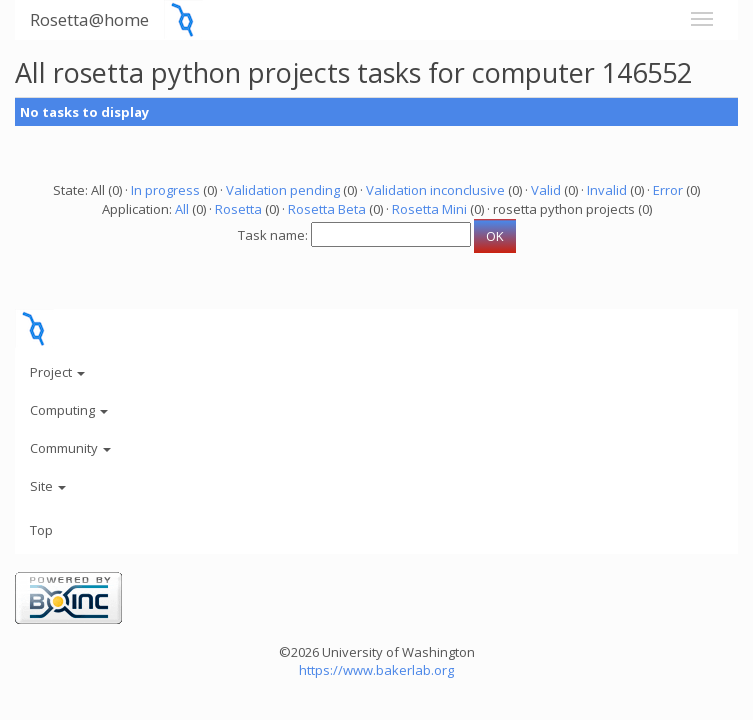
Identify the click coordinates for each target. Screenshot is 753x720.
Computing (69, 410)
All (182, 209)
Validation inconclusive (435, 190)
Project (57, 372)
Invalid (607, 190)
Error (668, 190)
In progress (165, 190)
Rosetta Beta (327, 209)
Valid (546, 190)
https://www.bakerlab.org (376, 670)
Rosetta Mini (429, 209)
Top (41, 530)
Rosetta (238, 209)
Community (70, 448)
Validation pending (283, 190)
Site (48, 486)
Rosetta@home (89, 19)
